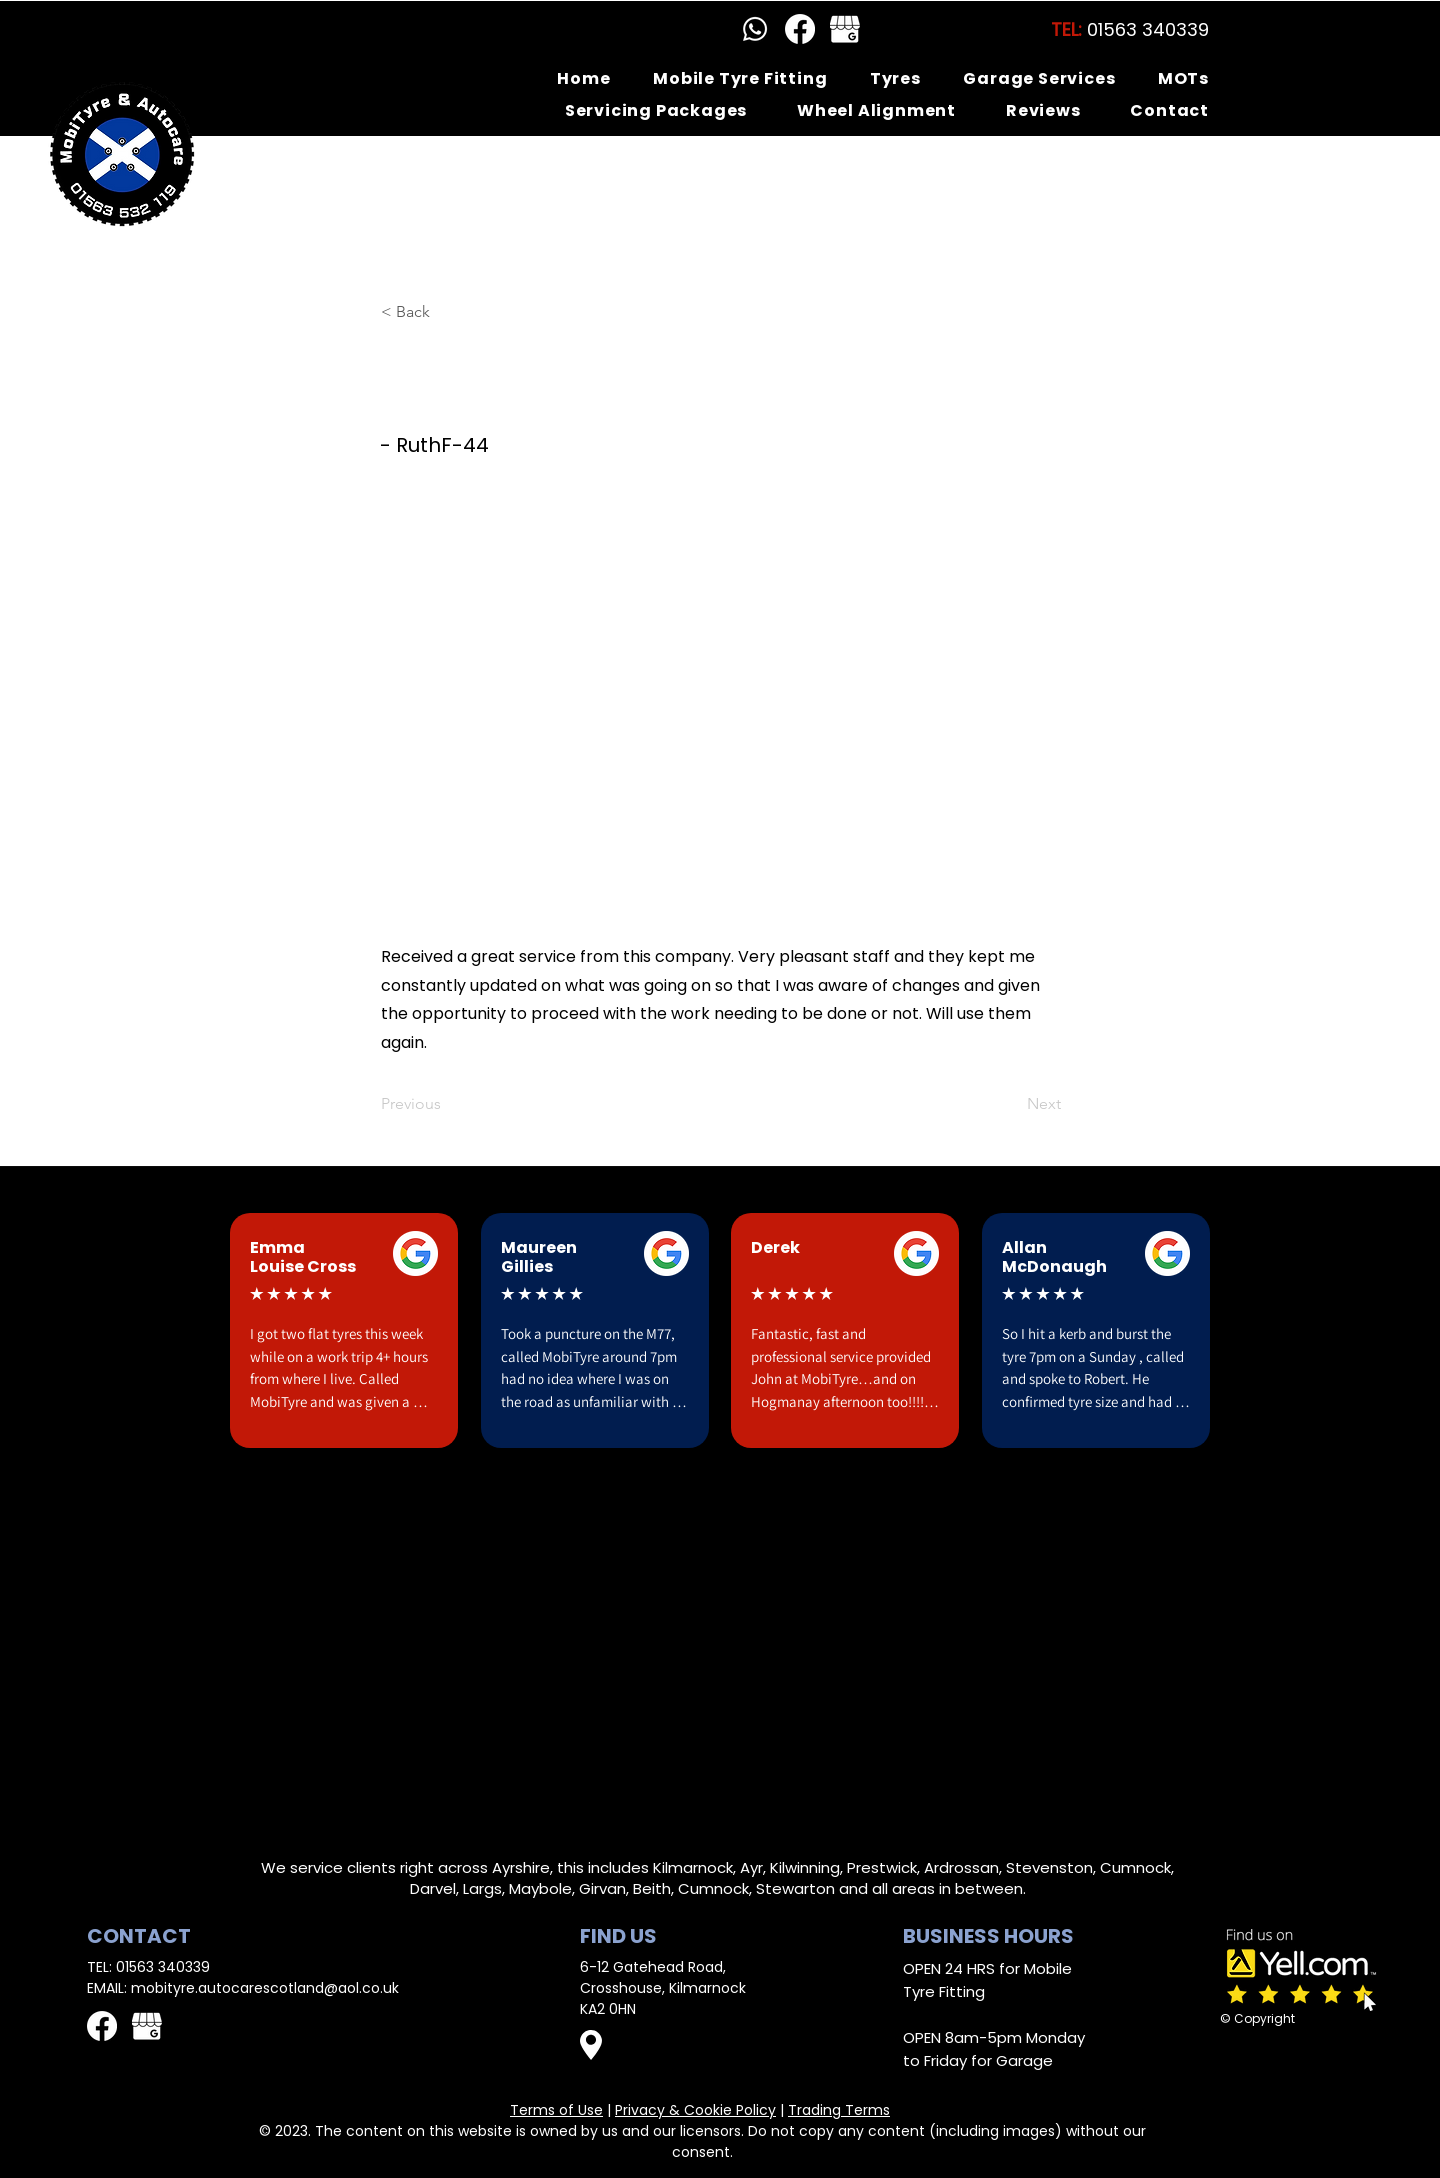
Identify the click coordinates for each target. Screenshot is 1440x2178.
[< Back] (447, 312)
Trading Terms (839, 2110)
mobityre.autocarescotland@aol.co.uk (265, 1988)
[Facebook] (800, 29)
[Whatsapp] (755, 29)
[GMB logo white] (845, 29)
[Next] (1011, 1104)
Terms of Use (556, 2110)
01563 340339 (163, 1967)
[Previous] (447, 1104)
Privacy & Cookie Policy (695, 2110)
